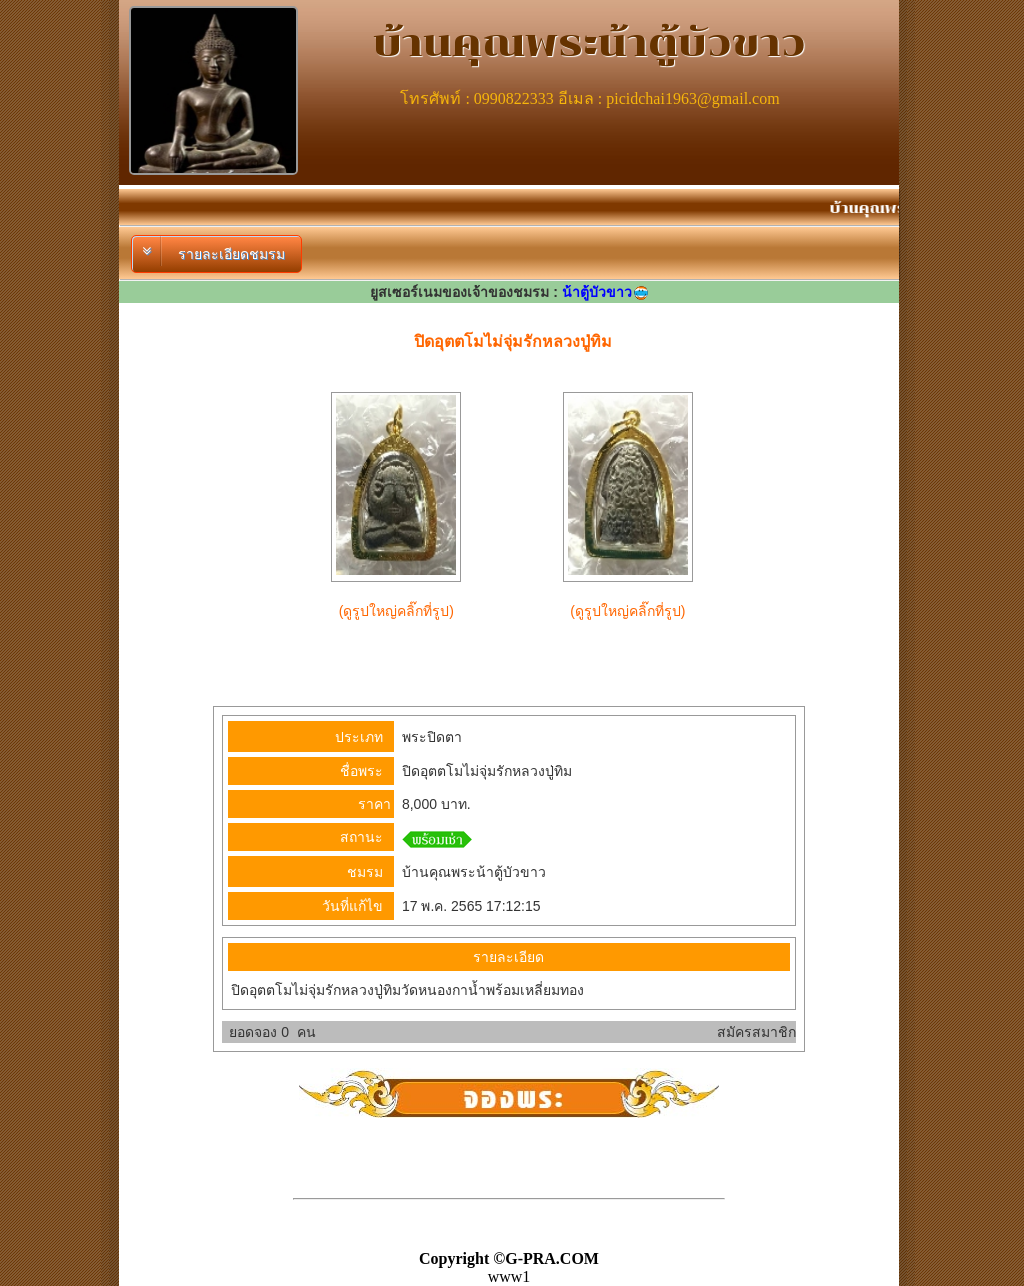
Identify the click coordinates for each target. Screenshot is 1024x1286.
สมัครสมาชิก (756, 1032)
